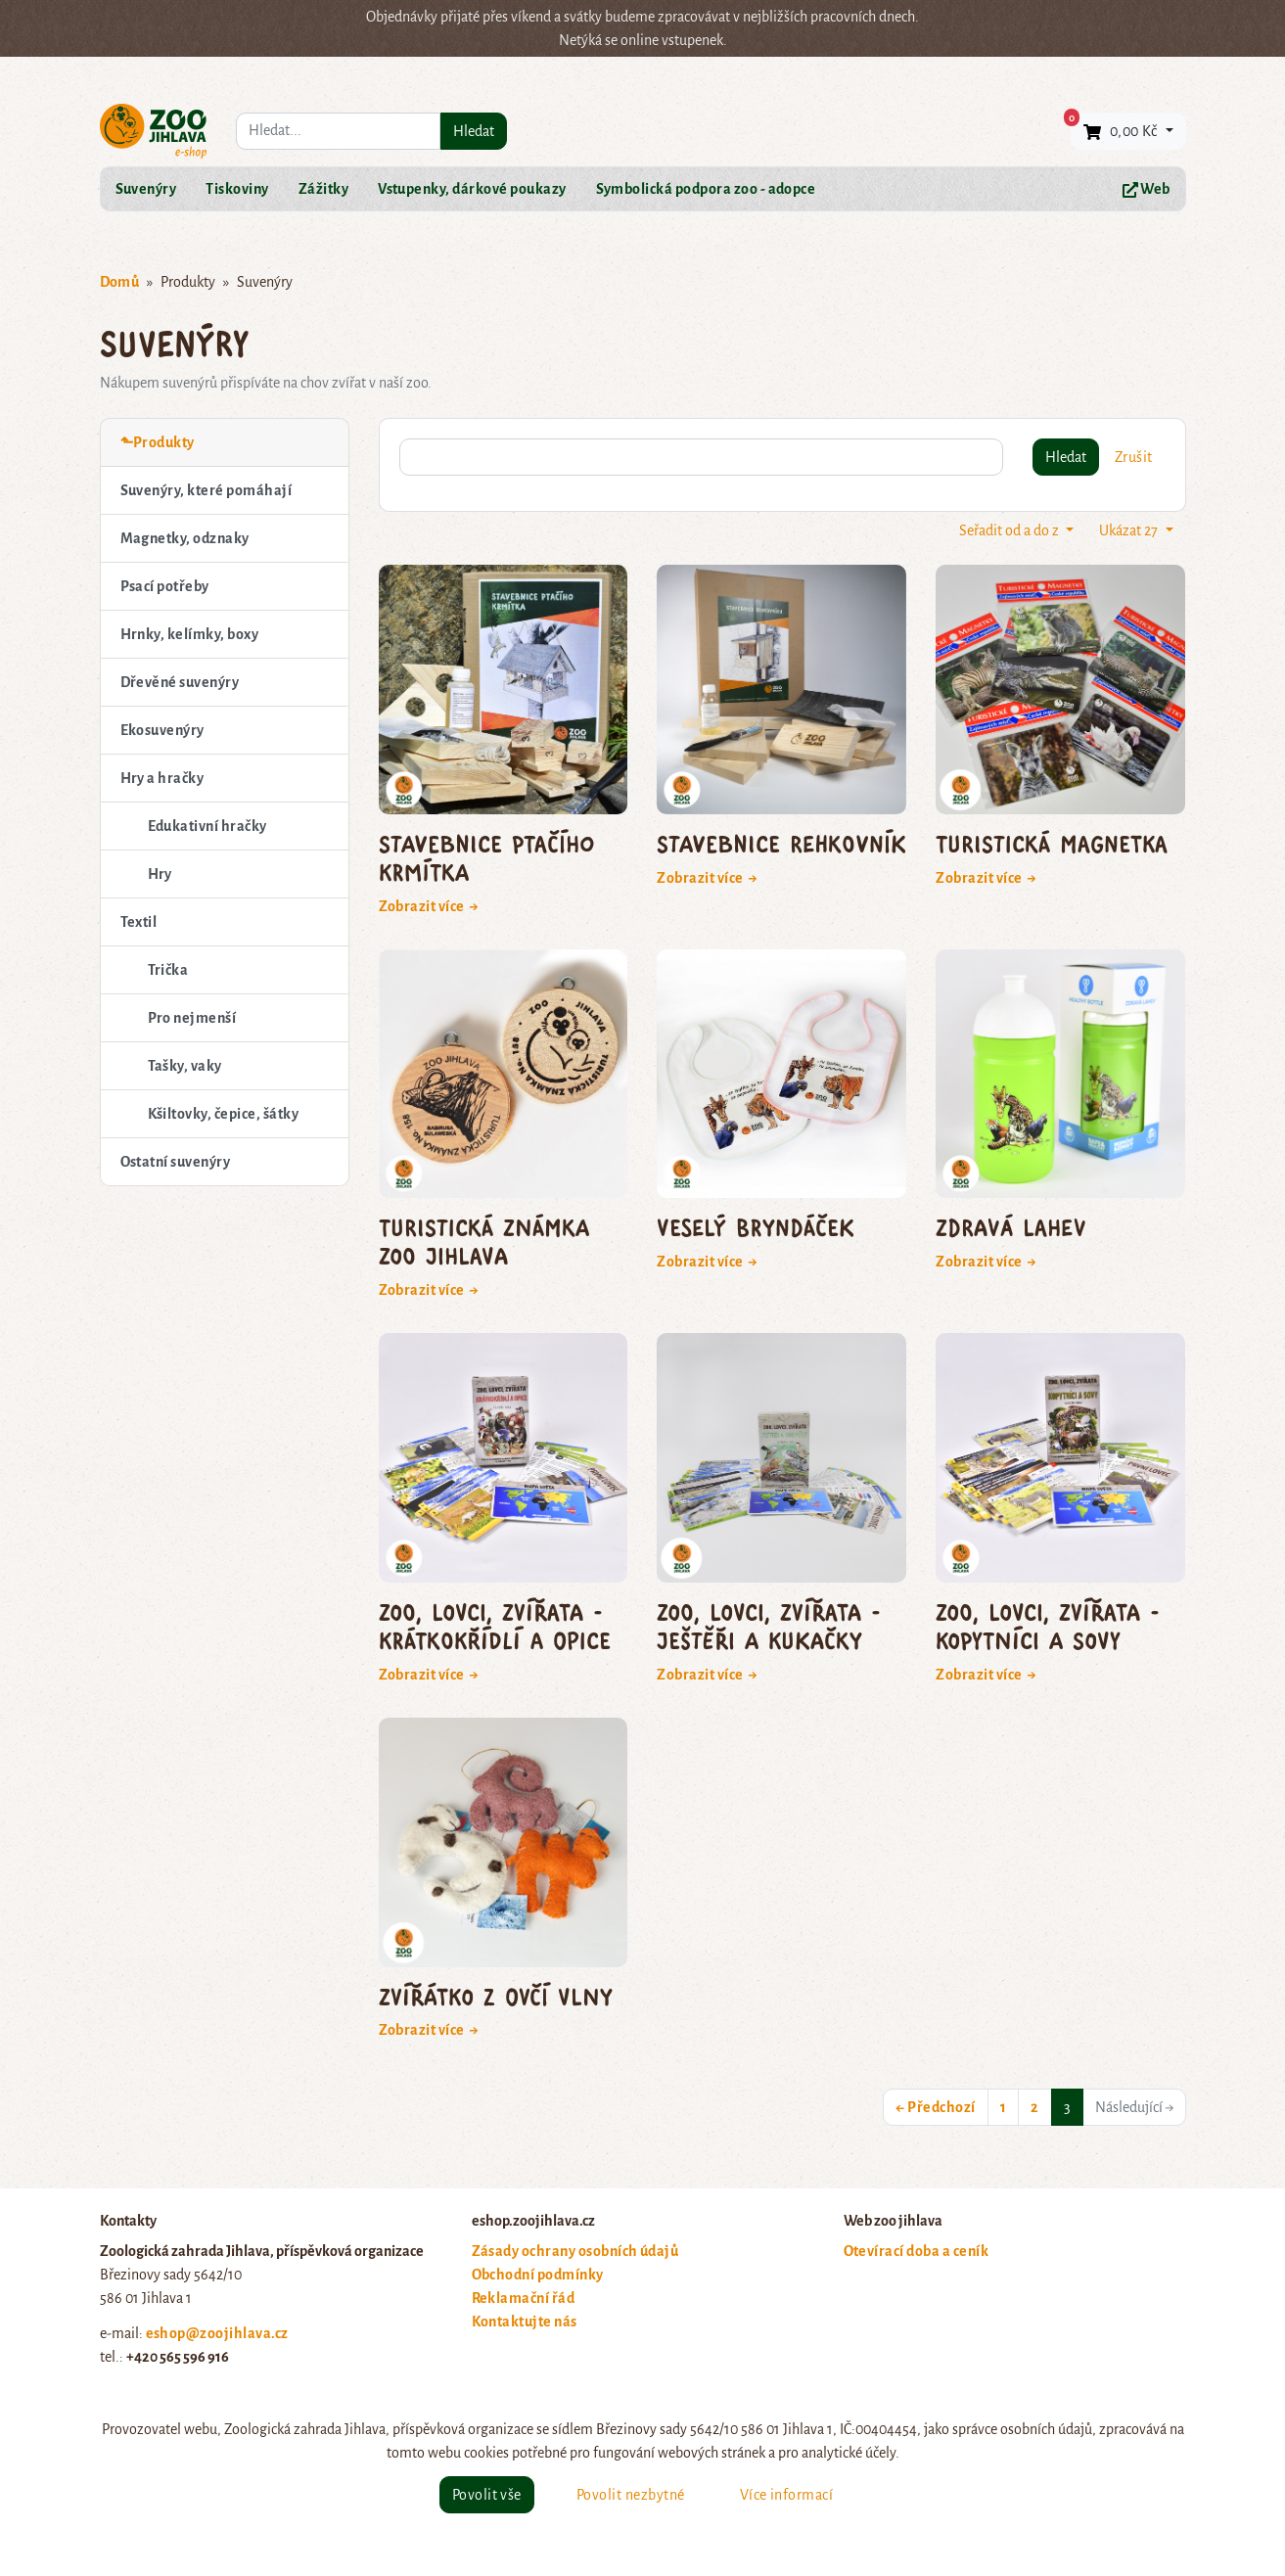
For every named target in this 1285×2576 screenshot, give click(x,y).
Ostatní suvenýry (175, 1162)
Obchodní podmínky (538, 2274)
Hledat (473, 131)
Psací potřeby (164, 586)
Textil (139, 922)
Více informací (787, 2495)
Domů (120, 282)
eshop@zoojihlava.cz (217, 2333)
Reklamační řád (523, 2298)
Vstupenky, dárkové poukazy (472, 189)
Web (1146, 189)
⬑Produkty (157, 442)
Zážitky (323, 189)
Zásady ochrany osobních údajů (575, 2251)
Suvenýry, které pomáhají (206, 490)
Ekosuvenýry (162, 730)
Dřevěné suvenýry (180, 682)
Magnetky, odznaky (185, 538)
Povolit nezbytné (630, 2495)
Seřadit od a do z (1010, 530)
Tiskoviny (237, 189)
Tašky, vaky (185, 1066)
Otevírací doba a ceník (916, 2251)
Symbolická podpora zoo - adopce (706, 189)
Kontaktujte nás (524, 2321)
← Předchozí (935, 2107)
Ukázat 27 (1130, 530)
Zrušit (1134, 457)
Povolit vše (487, 2495)
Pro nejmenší (192, 1018)
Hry (160, 874)
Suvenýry (146, 189)
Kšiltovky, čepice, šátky (223, 1114)
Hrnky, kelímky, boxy (189, 634)
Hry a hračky (162, 778)
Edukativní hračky (207, 826)
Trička (168, 970)
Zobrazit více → (429, 906)
